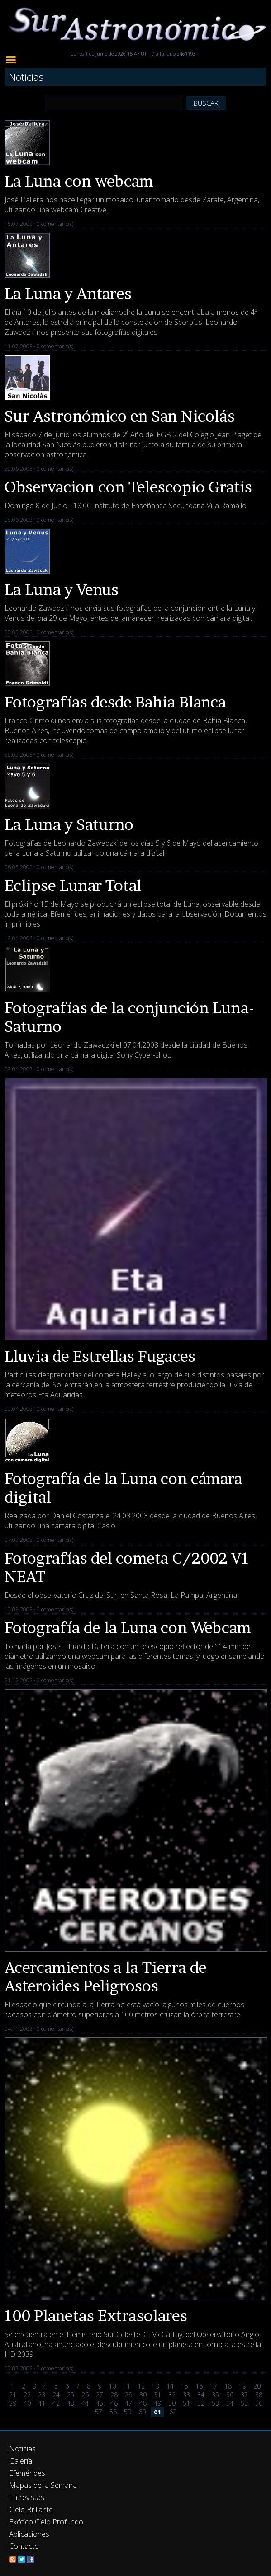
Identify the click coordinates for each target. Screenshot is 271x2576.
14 (170, 2386)
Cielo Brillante (31, 2510)
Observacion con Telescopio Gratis (128, 487)
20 (257, 2386)
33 (186, 2394)
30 (143, 2394)
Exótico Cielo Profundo (46, 2522)
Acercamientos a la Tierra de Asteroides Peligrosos (106, 1976)
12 (141, 2386)
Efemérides (27, 2473)
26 (85, 2394)
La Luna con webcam (79, 181)
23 (41, 2394)
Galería (20, 2461)
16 (199, 2386)
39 (12, 2403)
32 (172, 2394)
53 (215, 2403)
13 (155, 2386)
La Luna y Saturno (69, 824)
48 (143, 2403)
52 (200, 2403)
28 (114, 2394)
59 (127, 2411)
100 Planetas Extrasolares (96, 2315)
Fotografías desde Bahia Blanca (115, 702)
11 (126, 2386)
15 (184, 2386)
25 (70, 2394)
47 (128, 2403)
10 (112, 2386)
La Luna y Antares (68, 293)
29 (128, 2394)
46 (114, 2403)
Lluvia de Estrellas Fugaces (100, 1356)
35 (215, 2394)
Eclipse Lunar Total (73, 885)
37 (244, 2394)
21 (12, 2394)
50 (172, 2403)
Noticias (22, 2449)
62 (172, 2411)
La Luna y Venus (62, 589)
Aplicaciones (29, 2534)
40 (27, 2403)
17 (213, 2386)
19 (242, 2386)
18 (228, 2386)
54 (229, 2403)
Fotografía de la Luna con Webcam (128, 1627)
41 (41, 2403)
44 (85, 2403)
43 (70, 2403)
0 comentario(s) (55, 224)
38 (258, 2394)
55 (244, 2403)
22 (27, 2394)
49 (157, 2403)
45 (99, 2403)
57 (98, 2411)
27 (99, 2394)
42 (56, 2403)
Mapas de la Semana (43, 2485)
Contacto (24, 2546)
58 (113, 2411)
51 (186, 2403)
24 (56, 2394)
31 (157, 2394)
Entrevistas (26, 2497)
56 (258, 2403)
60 (142, 2411)
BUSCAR (206, 103)
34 (200, 2394)
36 (229, 2394)
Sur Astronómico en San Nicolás (120, 416)
